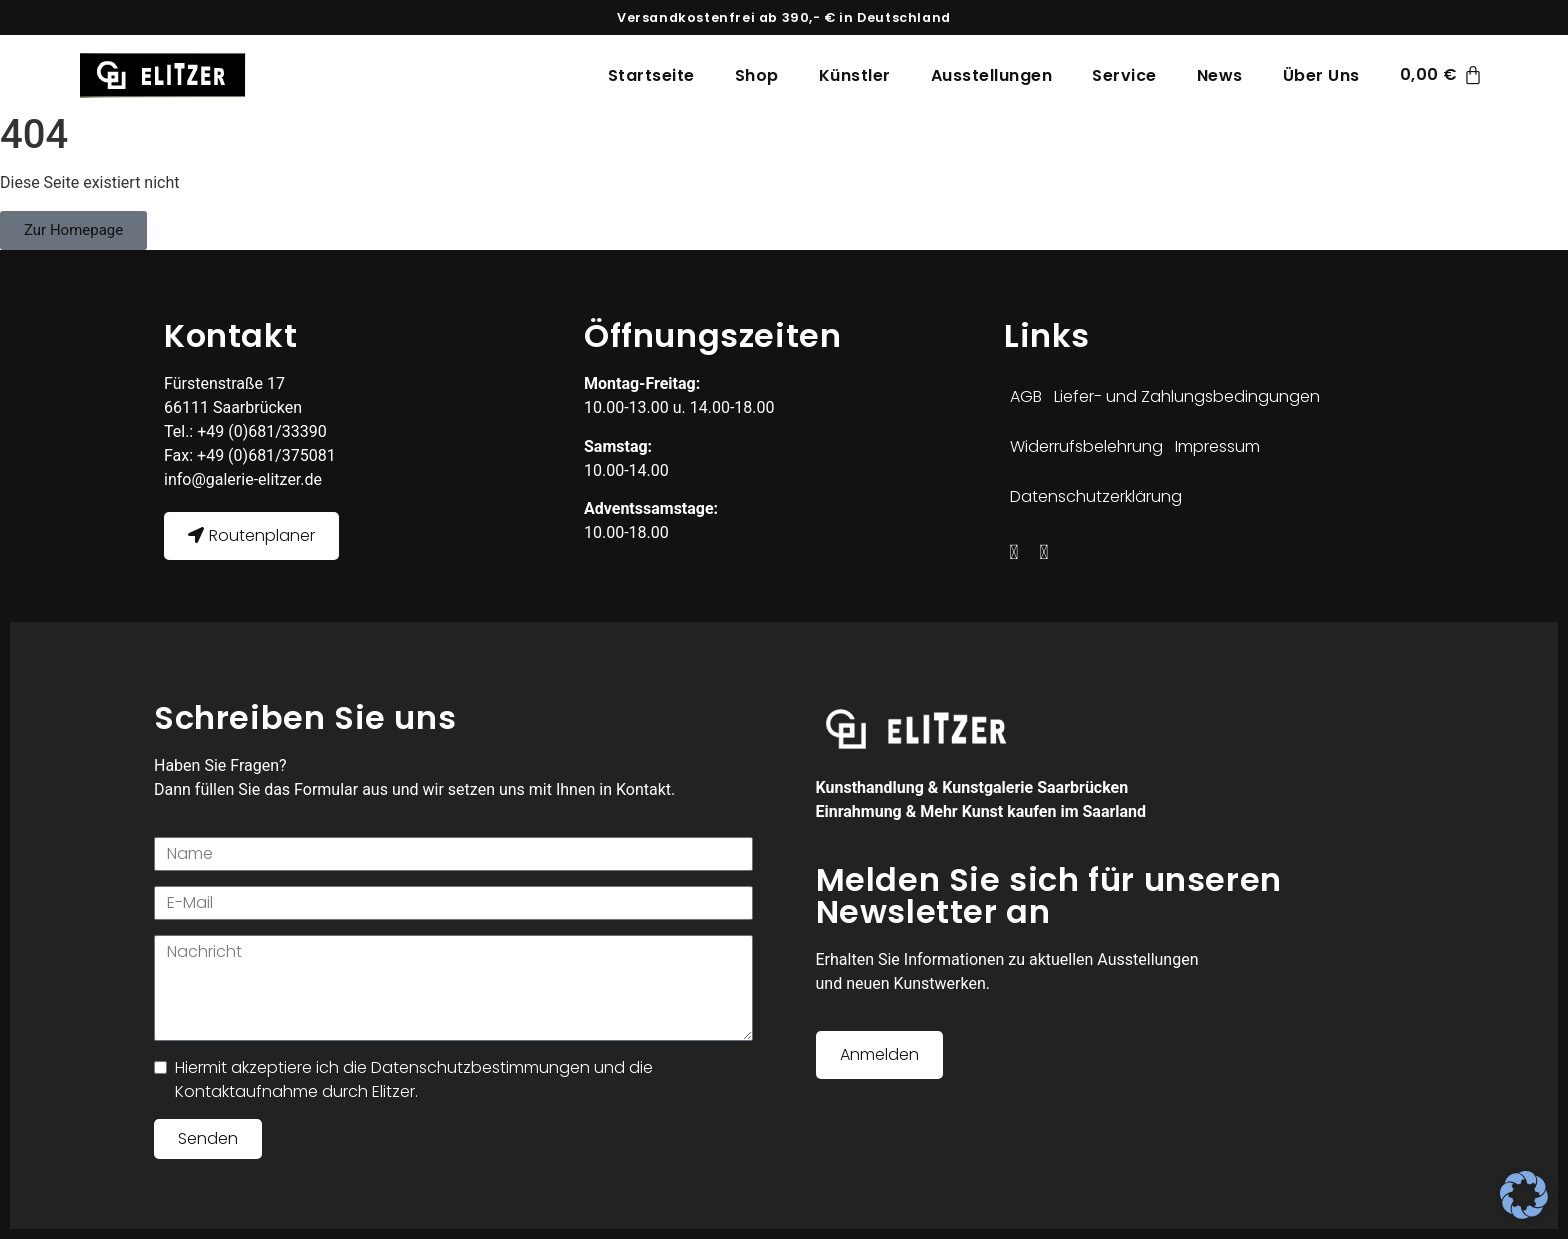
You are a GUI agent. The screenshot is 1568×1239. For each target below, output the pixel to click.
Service (1124, 75)
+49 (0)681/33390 (260, 431)
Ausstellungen (992, 75)
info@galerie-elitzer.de (243, 479)
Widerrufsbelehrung (1086, 446)
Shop (757, 75)
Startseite (651, 75)
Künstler (855, 75)
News (1220, 75)
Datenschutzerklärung (1096, 496)
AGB (1026, 396)
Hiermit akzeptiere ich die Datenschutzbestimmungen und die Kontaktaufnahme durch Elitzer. (414, 1079)
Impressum (1217, 446)
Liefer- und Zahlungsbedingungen (1187, 396)
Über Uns (1321, 75)
